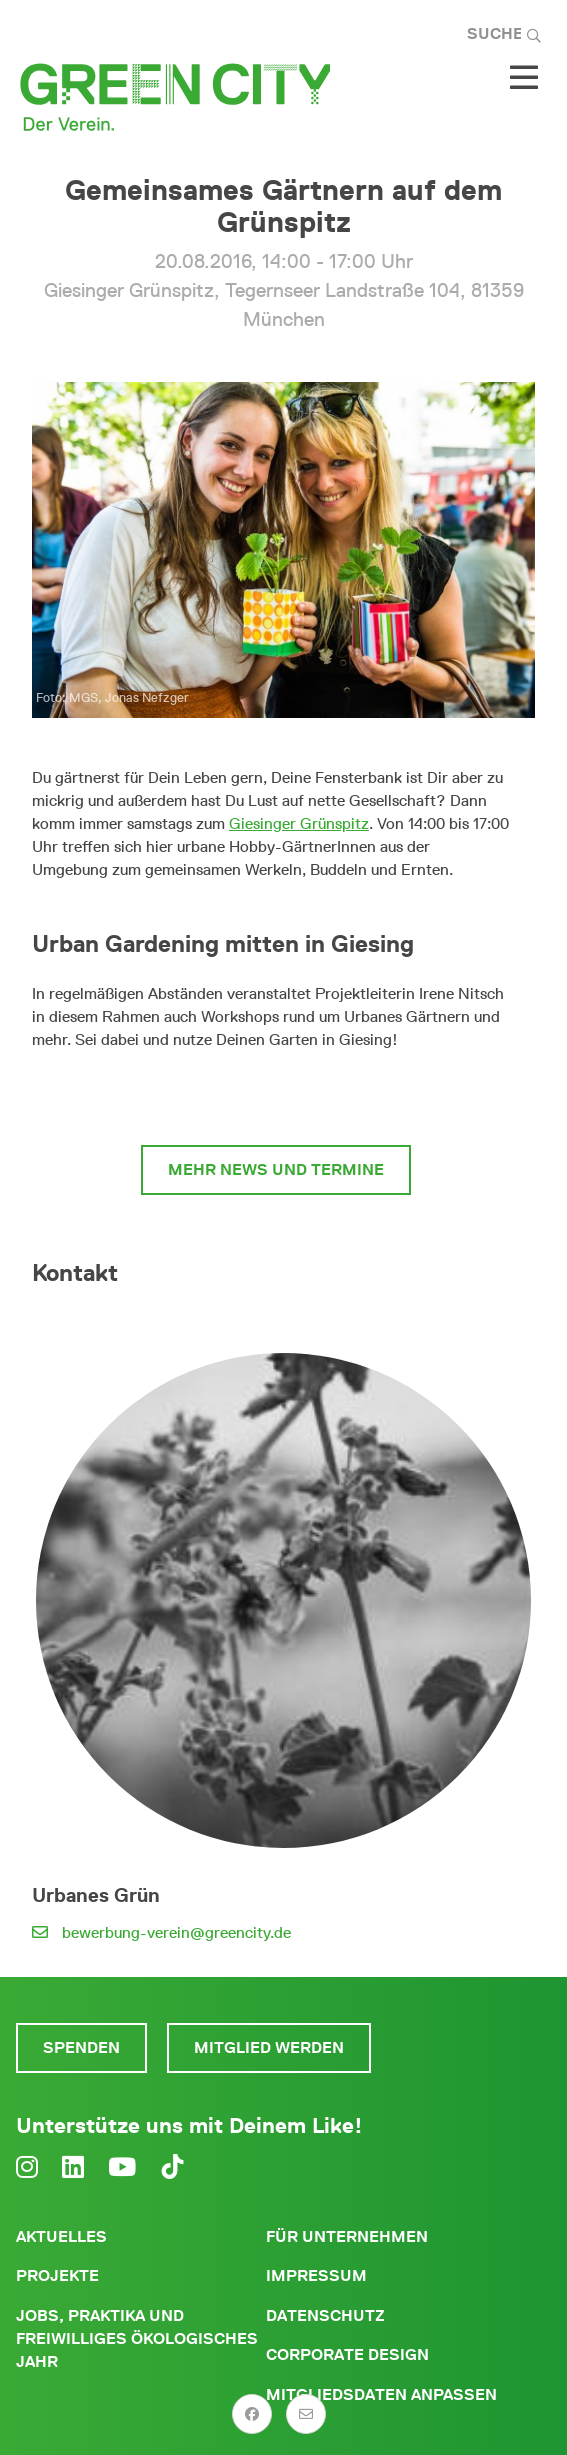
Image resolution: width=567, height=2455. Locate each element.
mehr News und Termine (276, 1169)
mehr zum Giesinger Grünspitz (275, 1097)
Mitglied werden (269, 2047)
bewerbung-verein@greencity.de (176, 1932)
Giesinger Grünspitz (299, 823)
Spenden (81, 2047)
